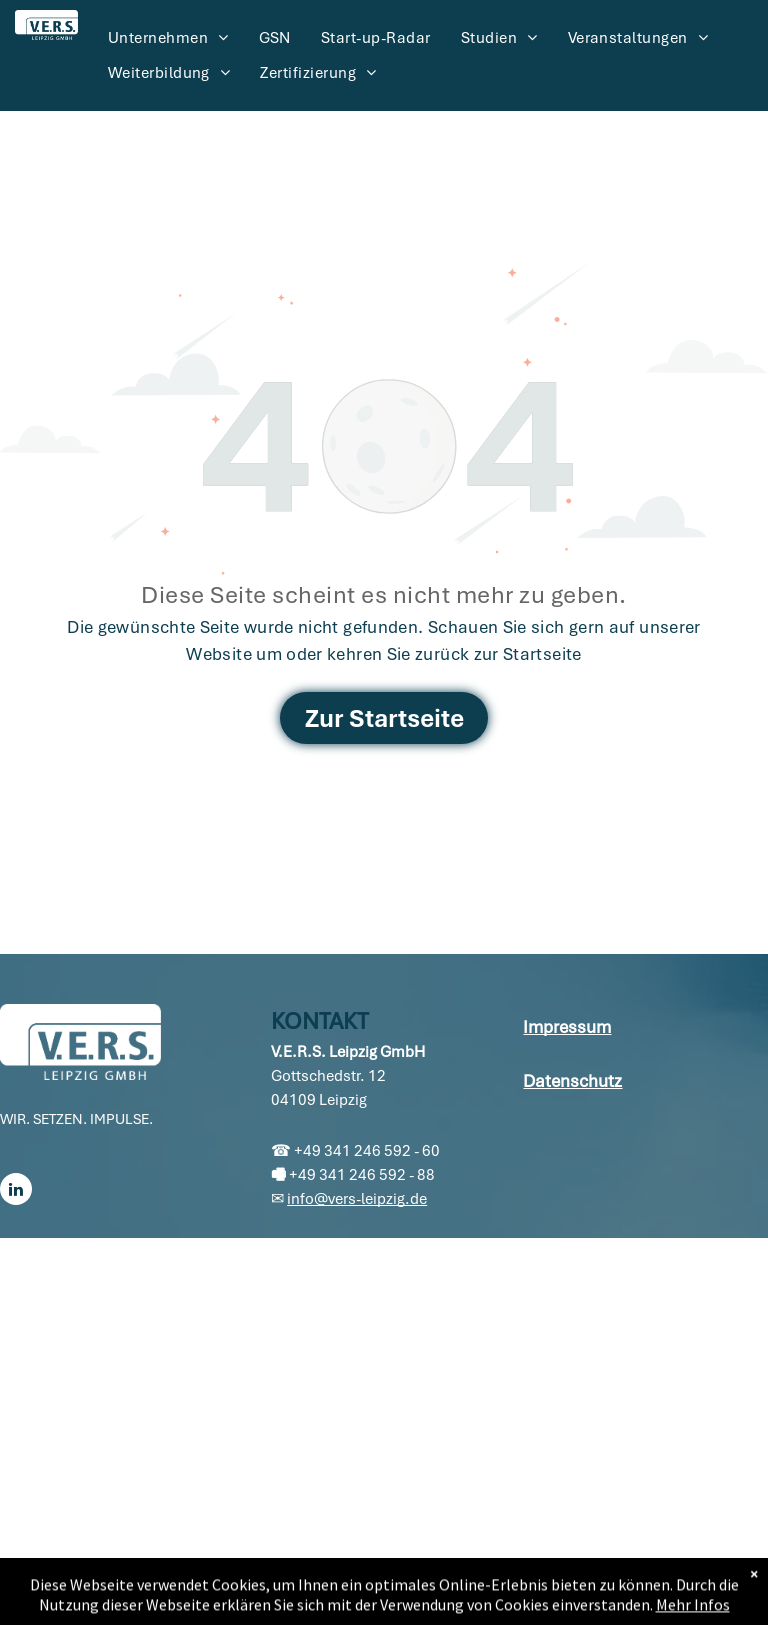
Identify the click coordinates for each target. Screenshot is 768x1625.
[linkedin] (16, 1191)
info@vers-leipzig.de (357, 1199)
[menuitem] (168, 38)
